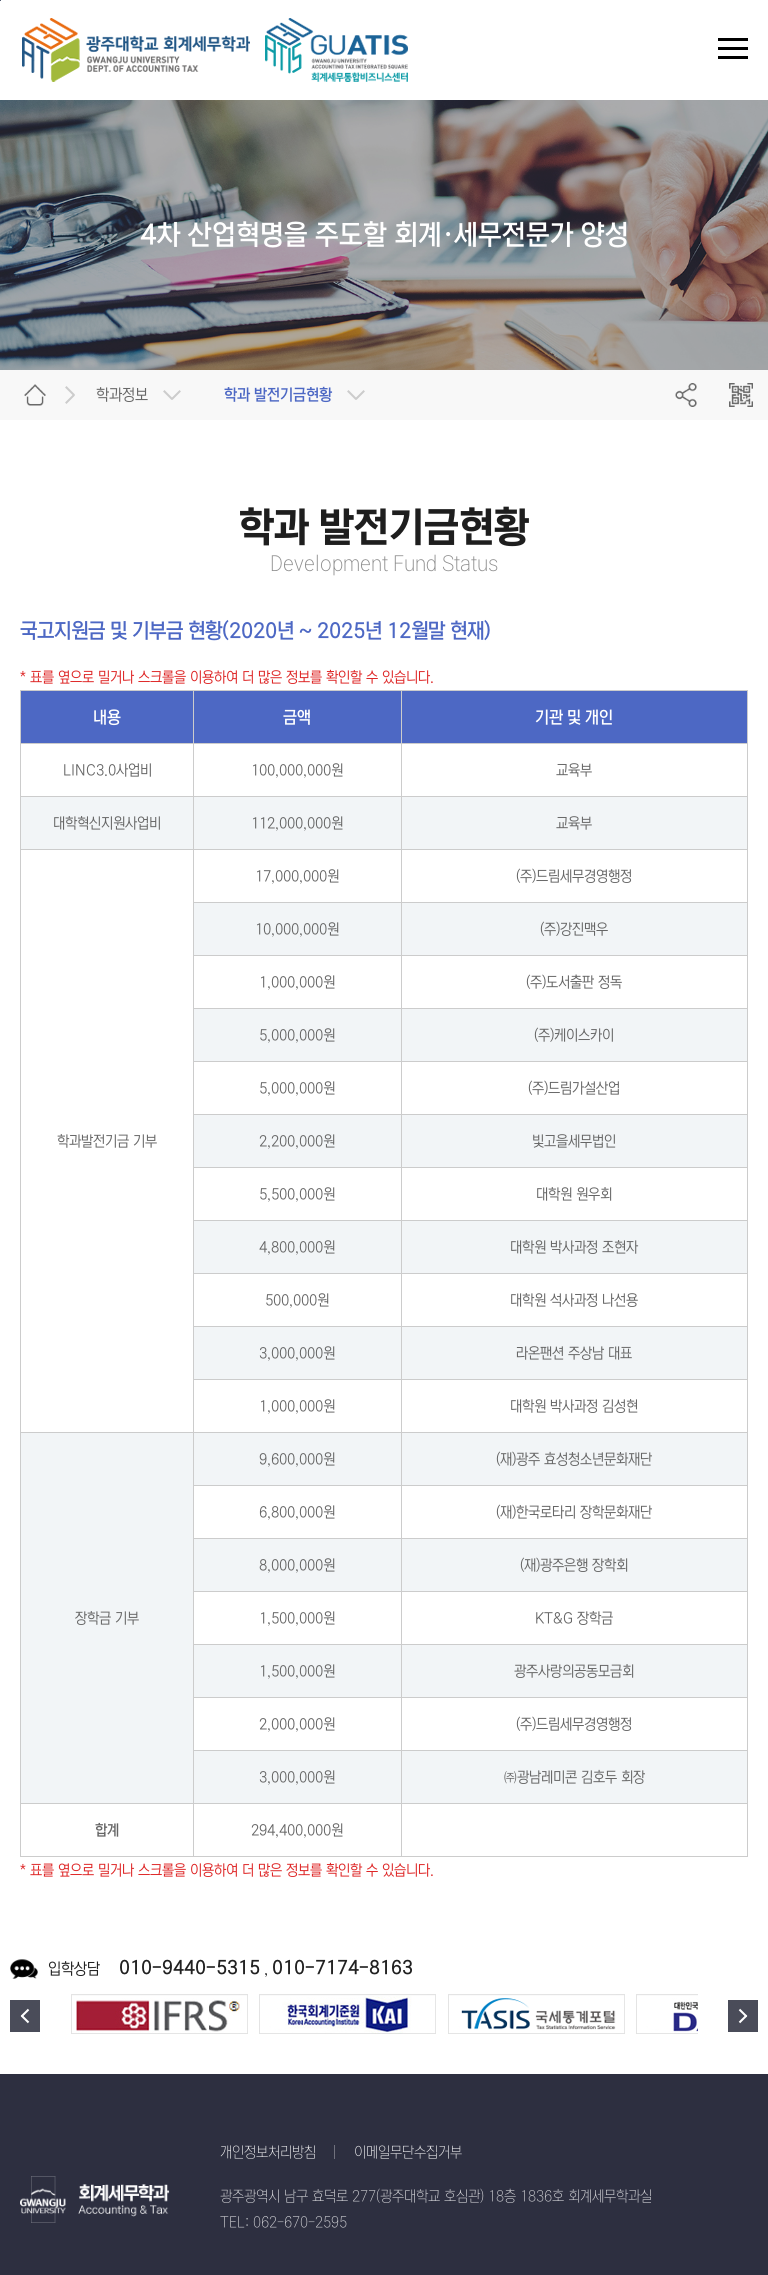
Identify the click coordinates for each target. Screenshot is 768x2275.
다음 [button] (743, 2016)
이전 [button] (25, 2016)
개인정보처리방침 (268, 2152)
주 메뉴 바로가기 (0, 0)
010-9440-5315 (189, 1968)
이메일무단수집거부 (408, 2152)
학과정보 (122, 394)
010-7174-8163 (342, 1968)
